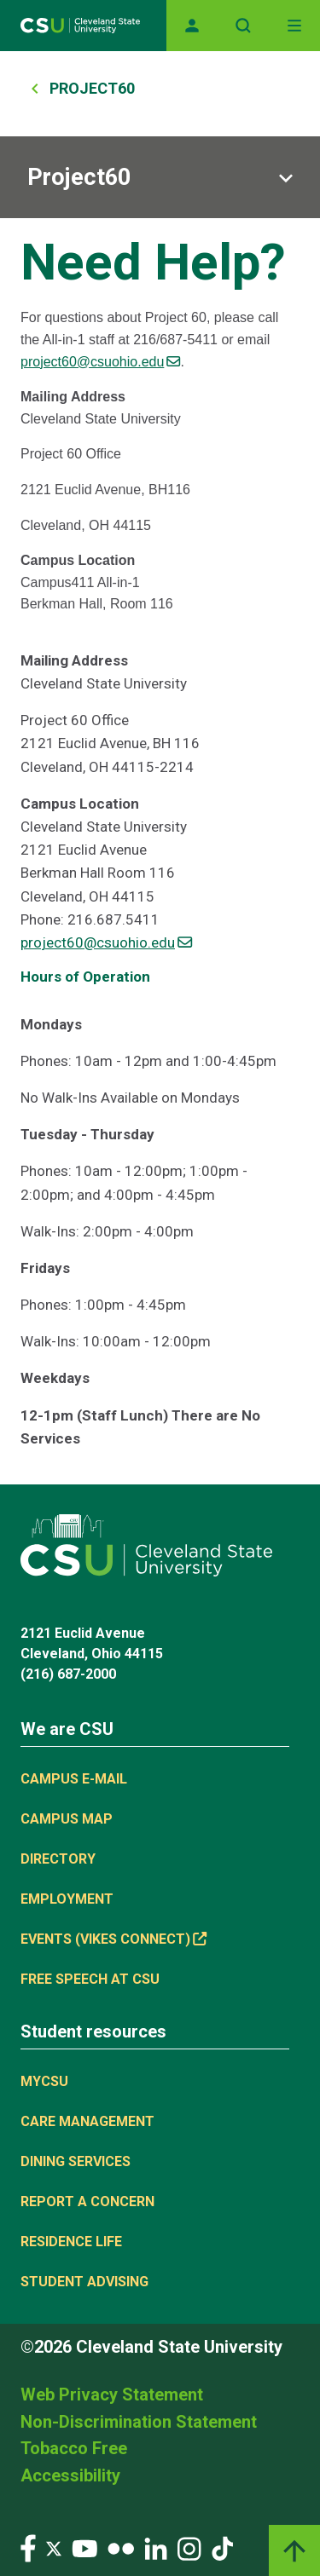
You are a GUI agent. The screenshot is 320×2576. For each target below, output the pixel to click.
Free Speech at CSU (90, 1979)
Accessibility (70, 2475)
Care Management (87, 2121)
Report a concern (87, 2201)
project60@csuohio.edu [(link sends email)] (100, 361)
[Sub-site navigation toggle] (160, 177)
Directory (58, 1859)
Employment (66, 1899)
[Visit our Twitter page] (53, 2547)
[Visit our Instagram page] (189, 2547)
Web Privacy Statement (111, 2394)
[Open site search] (243, 25)
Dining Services (75, 2161)
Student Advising (84, 2281)
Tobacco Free (73, 2448)
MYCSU (44, 2081)
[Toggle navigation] (294, 25)
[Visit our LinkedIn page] (155, 2547)
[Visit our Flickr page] (121, 2547)
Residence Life (71, 2241)
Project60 (92, 88)
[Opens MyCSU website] (192, 25)
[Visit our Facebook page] (28, 2547)
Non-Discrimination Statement (138, 2422)
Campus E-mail (73, 1779)
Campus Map (66, 1819)
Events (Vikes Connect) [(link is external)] (113, 1939)
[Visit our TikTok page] (222, 2547)
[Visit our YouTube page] (84, 2547)
